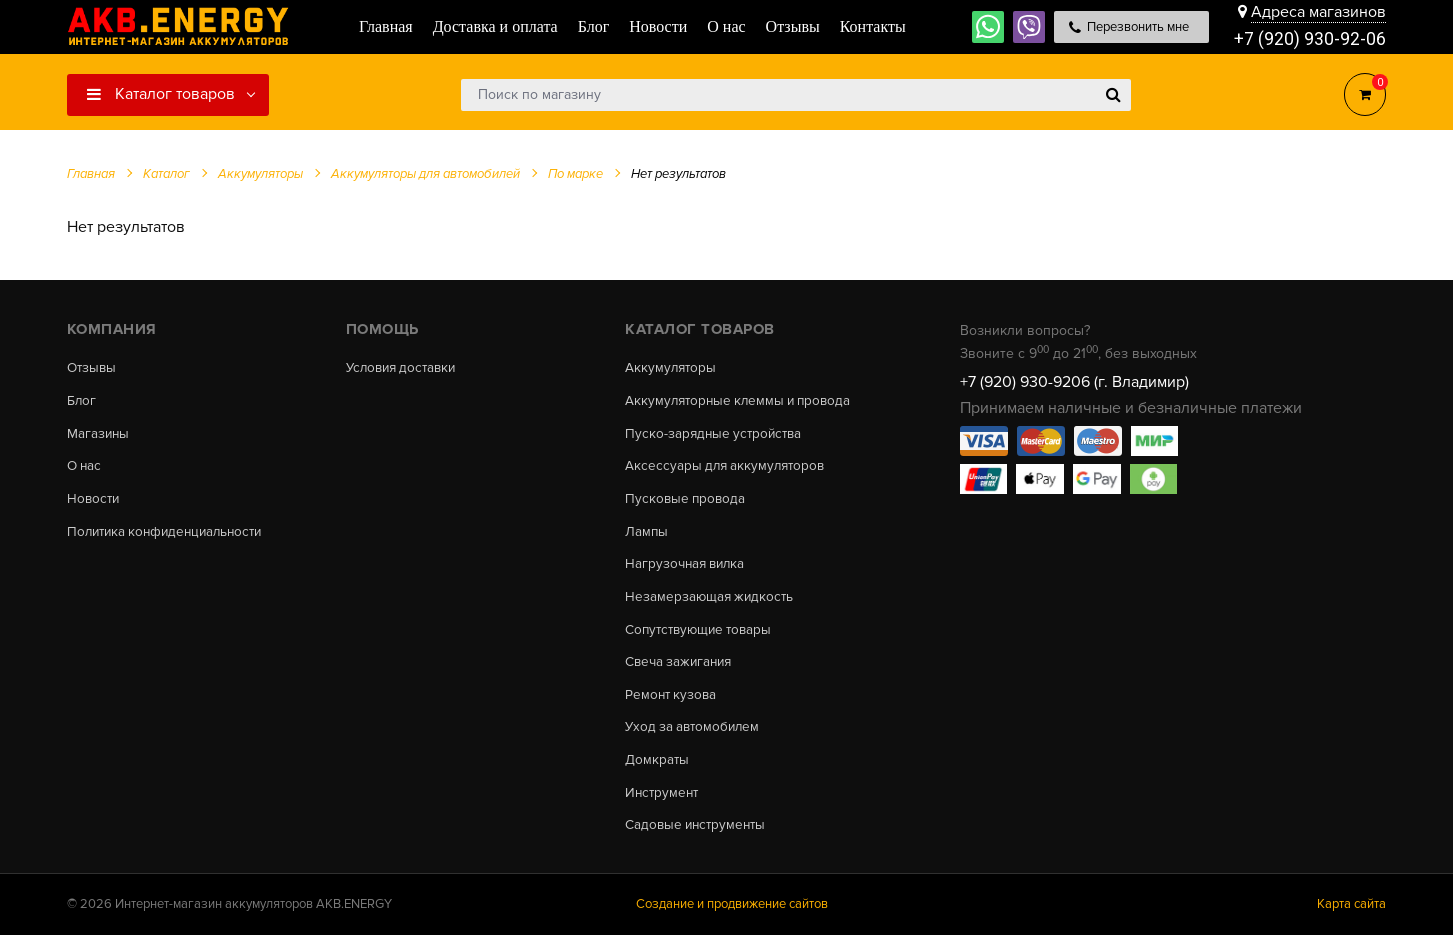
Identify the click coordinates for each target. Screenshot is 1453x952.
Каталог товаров (161, 94)
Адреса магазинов (1318, 12)
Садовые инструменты (698, 842)
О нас (85, 470)
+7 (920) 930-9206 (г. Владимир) (1074, 382)
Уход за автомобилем (695, 740)
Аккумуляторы (672, 368)
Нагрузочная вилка (688, 571)
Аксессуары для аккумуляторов (728, 470)
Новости (94, 504)
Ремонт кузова (672, 706)
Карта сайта (1351, 921)
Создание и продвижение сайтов (732, 921)
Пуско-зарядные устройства (716, 436)
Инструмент (663, 808)
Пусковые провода (687, 504)
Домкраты (657, 774)
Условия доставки (405, 368)
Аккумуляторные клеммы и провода (743, 402)
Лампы (647, 537)
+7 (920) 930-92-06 (1310, 39)
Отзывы (93, 368)
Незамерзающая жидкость (711, 605)
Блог (82, 402)
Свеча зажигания (681, 673)
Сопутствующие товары (702, 639)
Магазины (99, 436)
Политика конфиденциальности (170, 537)
